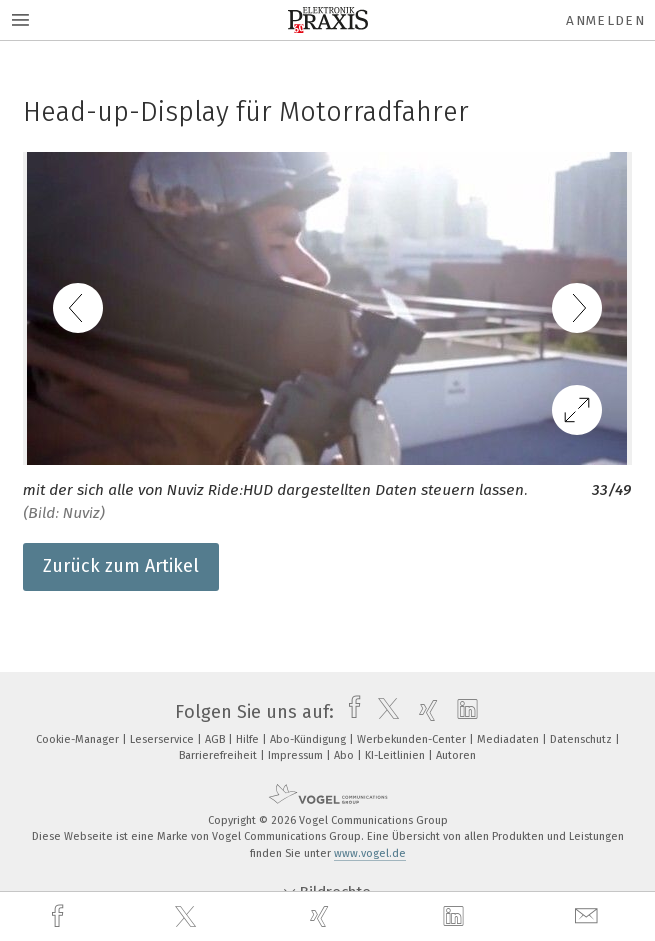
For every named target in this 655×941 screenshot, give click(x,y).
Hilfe (249, 739)
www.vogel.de (370, 853)
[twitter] (188, 917)
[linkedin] (456, 917)
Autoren (456, 755)
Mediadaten (509, 739)
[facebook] (60, 916)
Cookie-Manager (79, 739)
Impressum (297, 755)
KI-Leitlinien (396, 755)
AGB (216, 739)
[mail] (589, 916)
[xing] (322, 916)
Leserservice (163, 739)
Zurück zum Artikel (121, 566)
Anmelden (605, 20)
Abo (345, 755)
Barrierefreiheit (219, 755)
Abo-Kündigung (309, 739)
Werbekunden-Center (413, 739)
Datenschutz (582, 739)
